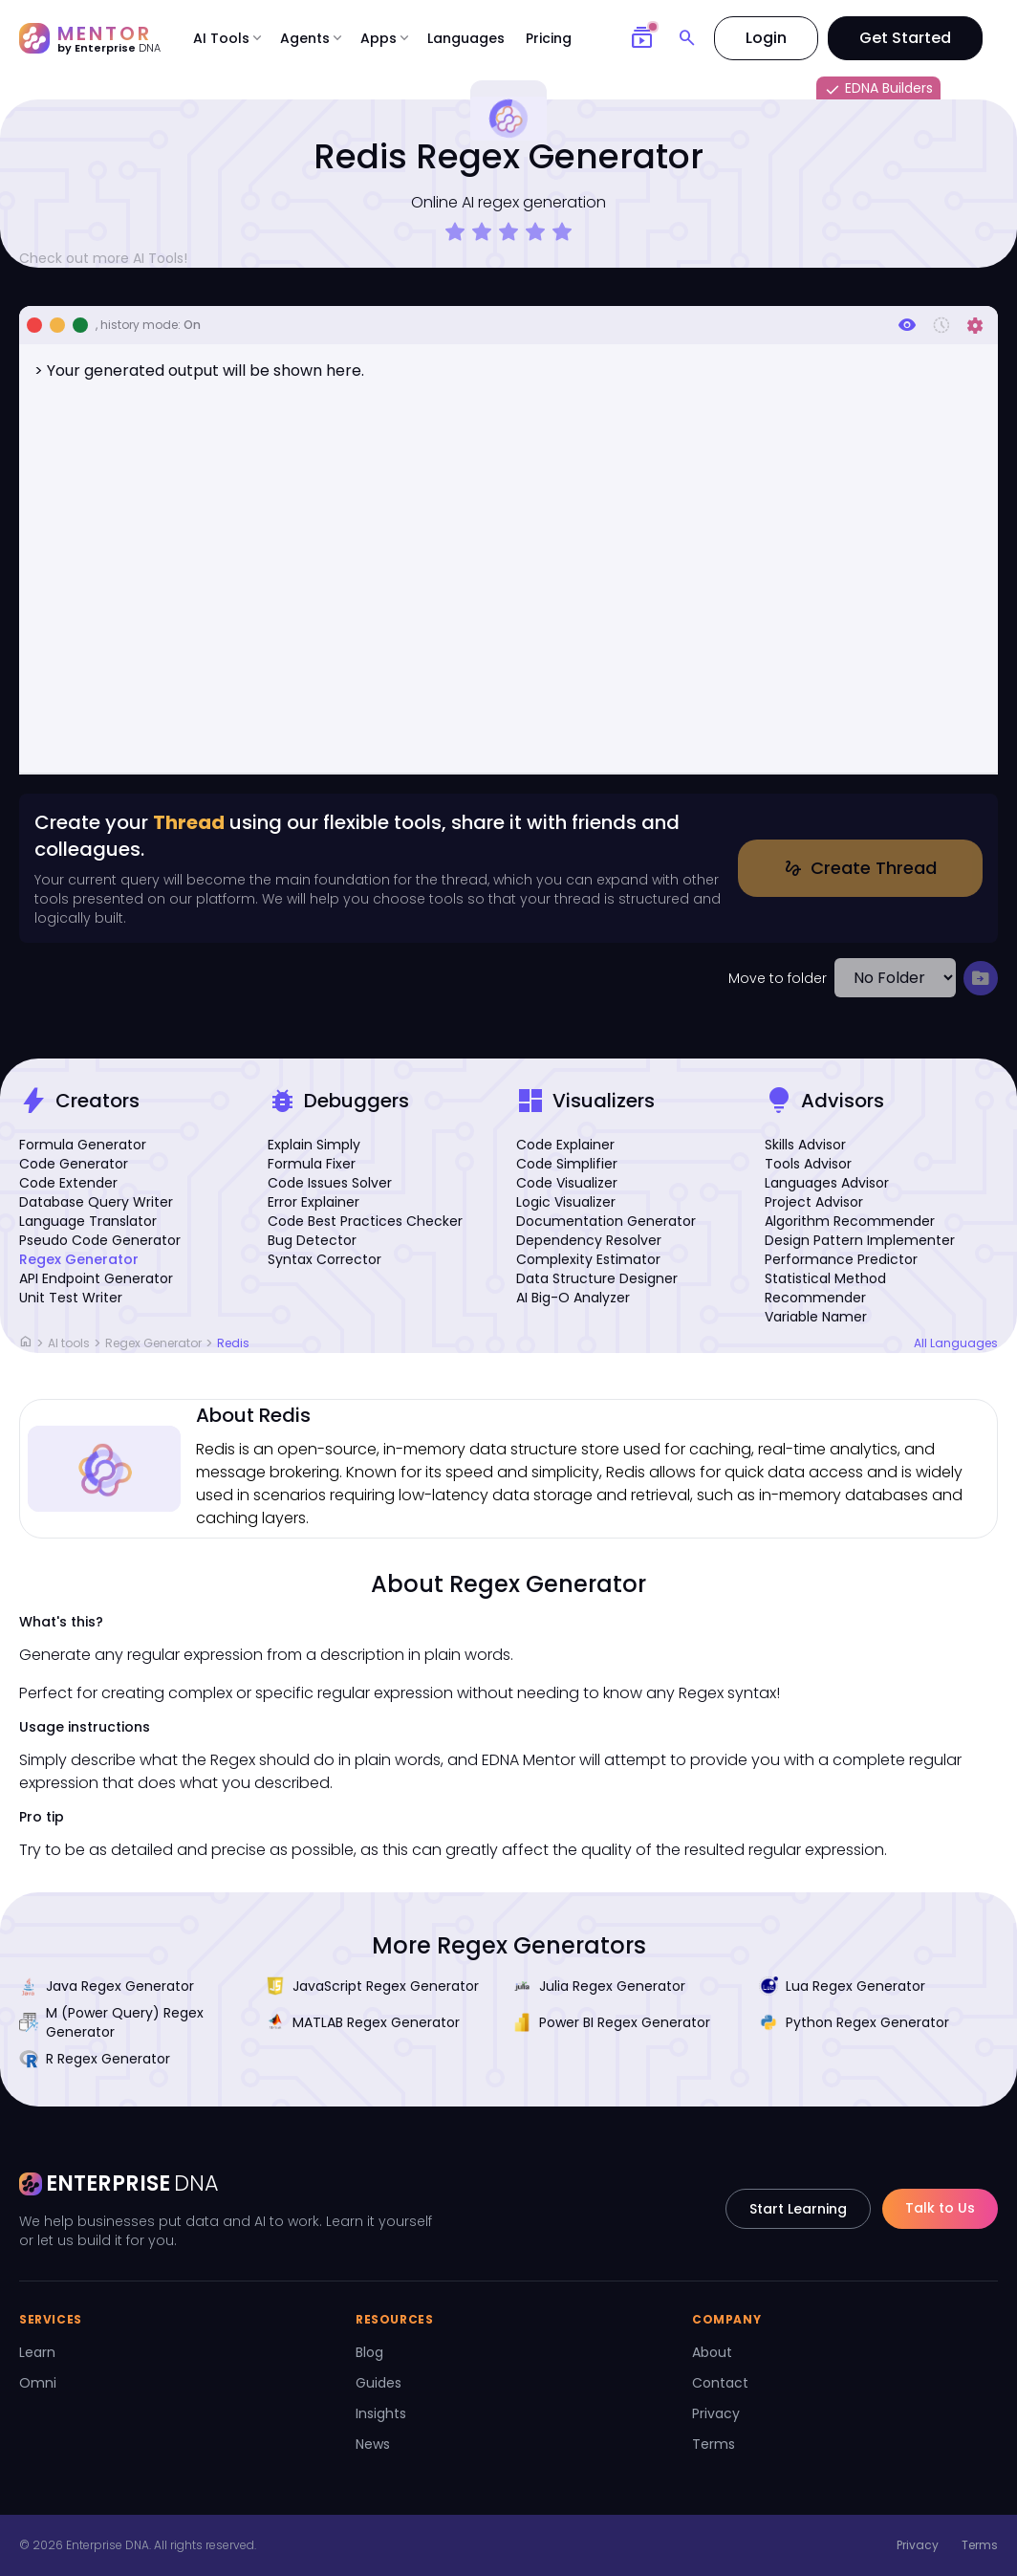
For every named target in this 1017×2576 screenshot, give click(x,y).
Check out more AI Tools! (111, 258)
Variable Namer (816, 1316)
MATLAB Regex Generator (363, 2022)
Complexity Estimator (588, 1259)
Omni (37, 2382)
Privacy (716, 2413)
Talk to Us (940, 2207)
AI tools (69, 1343)
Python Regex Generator (854, 2022)
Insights (381, 2413)
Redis (233, 1343)
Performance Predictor (841, 1259)
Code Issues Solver (330, 1182)
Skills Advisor (805, 1144)
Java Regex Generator (106, 1986)
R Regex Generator (94, 2058)
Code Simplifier (566, 1163)
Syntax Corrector (324, 1259)
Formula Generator (82, 1144)
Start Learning (798, 2208)
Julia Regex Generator (598, 1986)
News (373, 2444)
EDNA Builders (878, 88)
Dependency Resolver (588, 1240)
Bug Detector (312, 1240)
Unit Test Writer (70, 1297)
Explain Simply (314, 1144)
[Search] (687, 38)
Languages (466, 38)
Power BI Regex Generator (611, 2022)
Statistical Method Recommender (825, 1288)
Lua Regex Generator (842, 1986)
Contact (720, 2382)
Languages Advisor (827, 1182)
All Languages (956, 1343)
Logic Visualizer (566, 1202)
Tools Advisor (808, 1163)
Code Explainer (565, 1144)
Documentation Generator (606, 1221)
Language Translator (88, 1221)
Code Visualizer (566, 1182)
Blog (369, 2352)
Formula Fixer (312, 1163)
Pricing (549, 38)
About (712, 2352)
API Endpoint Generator (96, 1278)
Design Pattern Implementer (860, 1240)
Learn (37, 2352)
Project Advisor (814, 1202)
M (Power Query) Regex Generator (111, 2022)
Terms (713, 2444)
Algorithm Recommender (850, 1221)
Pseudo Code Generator (100, 1240)
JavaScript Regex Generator (372, 1986)
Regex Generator (79, 1259)
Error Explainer (313, 1202)
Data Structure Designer (597, 1278)
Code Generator (73, 1163)
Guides (378, 2382)
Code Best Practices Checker (365, 1221)
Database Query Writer (96, 1202)
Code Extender (68, 1182)
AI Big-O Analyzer (573, 1297)
